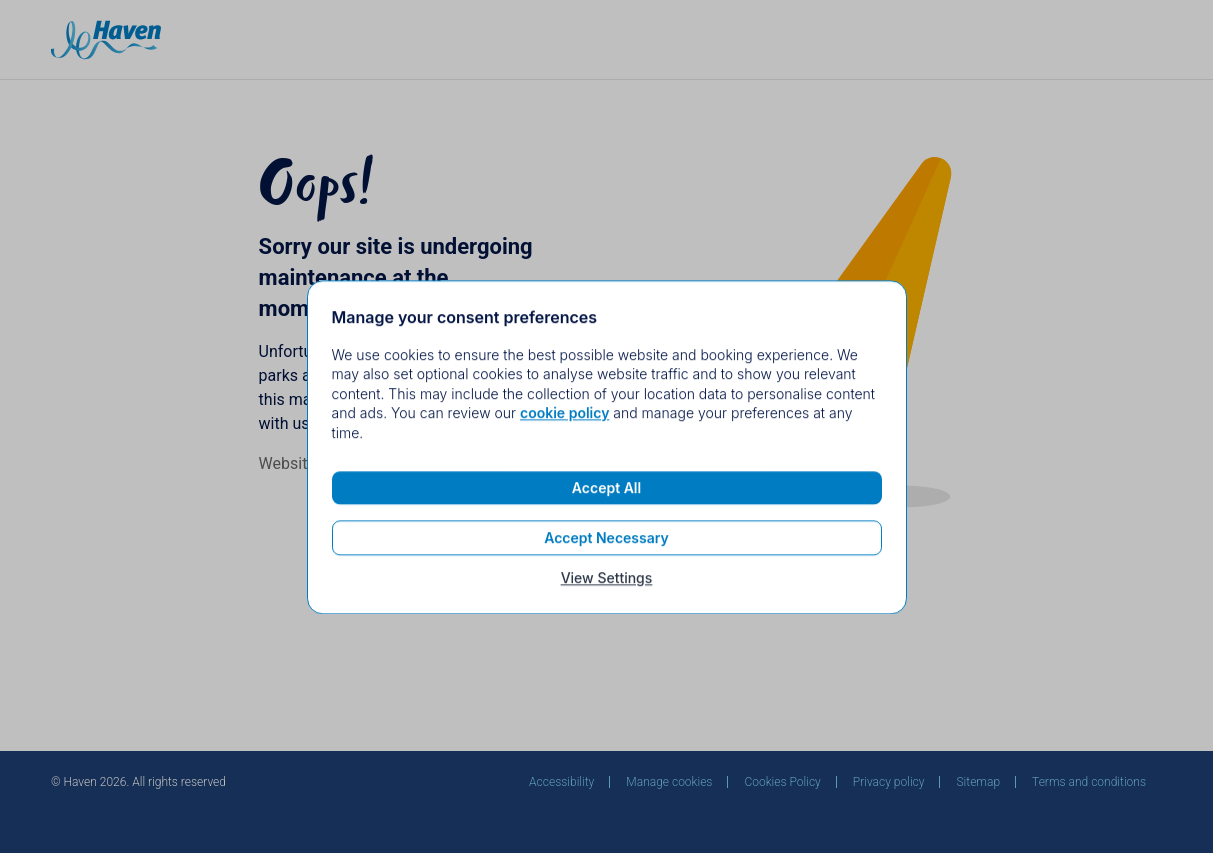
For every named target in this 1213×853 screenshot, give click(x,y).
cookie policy (564, 417)
